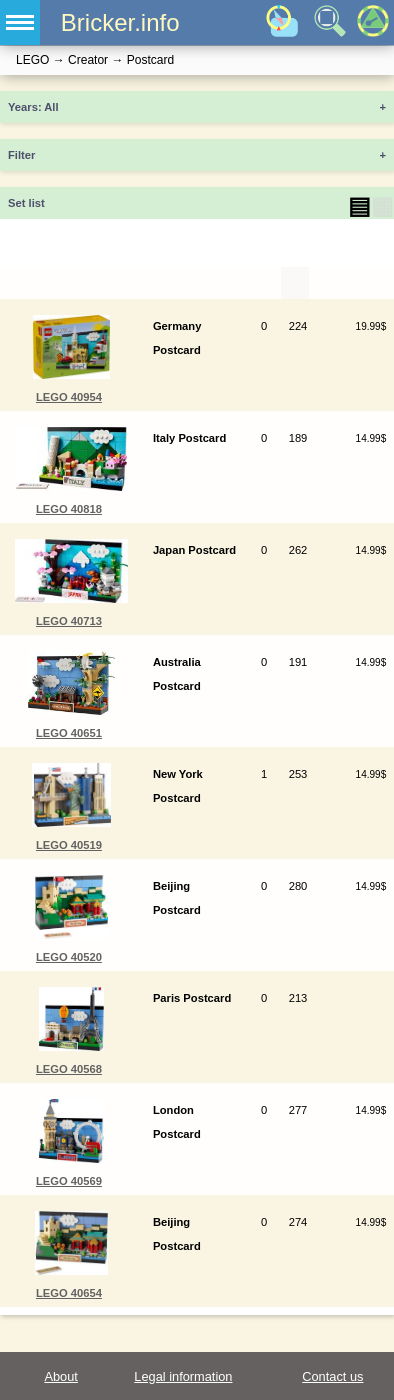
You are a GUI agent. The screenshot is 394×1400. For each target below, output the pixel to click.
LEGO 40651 (69, 733)
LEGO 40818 (69, 509)
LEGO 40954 (69, 397)
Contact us (332, 1376)
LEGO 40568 (69, 1069)
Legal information (183, 1376)
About (60, 1376)
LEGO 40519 (69, 845)
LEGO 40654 (69, 1293)
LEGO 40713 (69, 621)
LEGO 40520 (69, 957)
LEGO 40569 (69, 1181)
